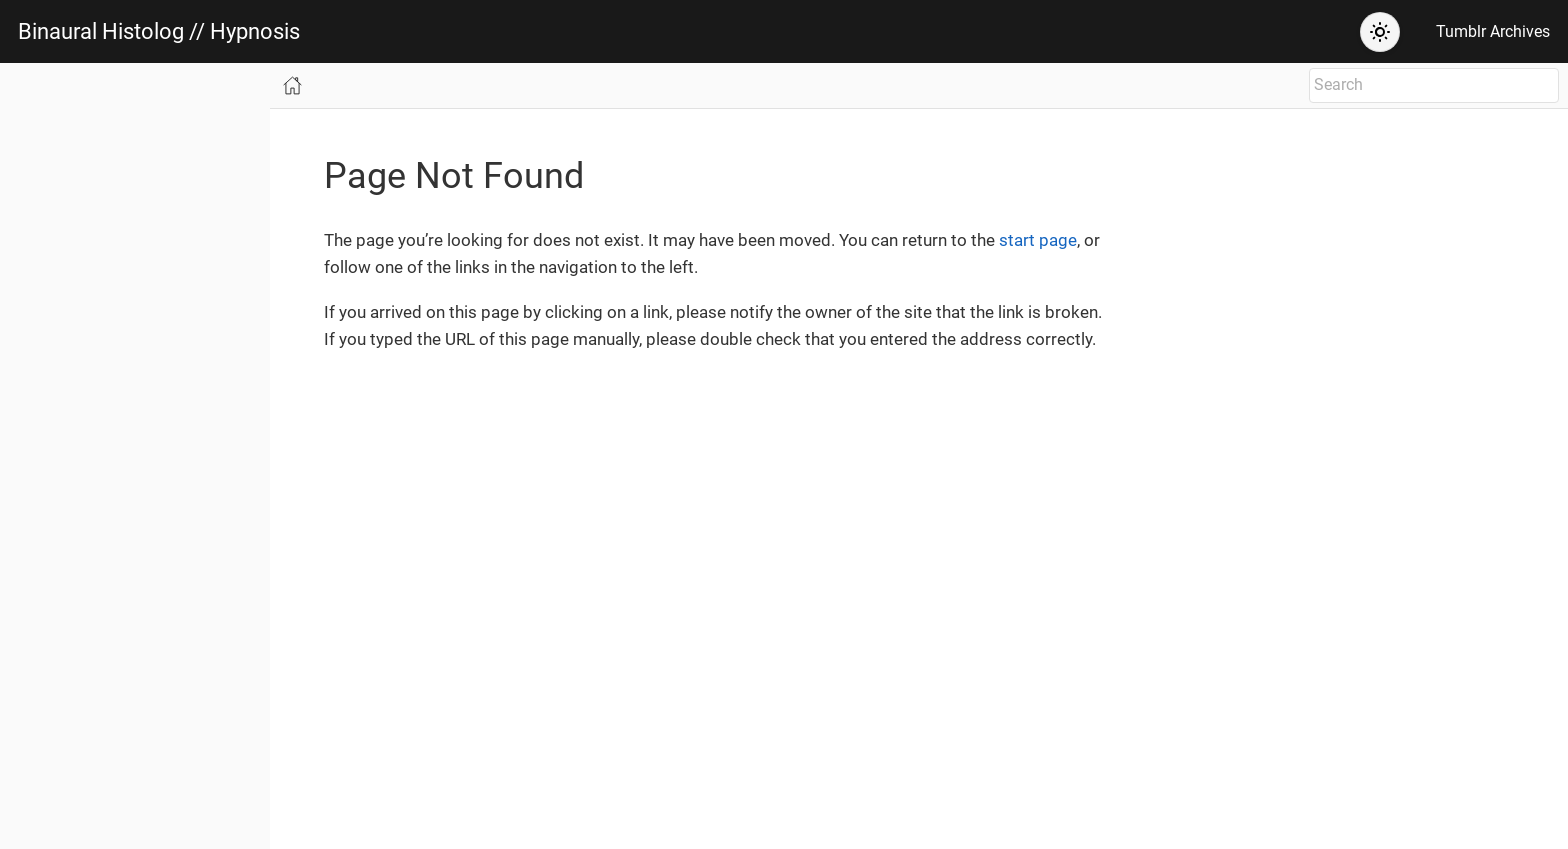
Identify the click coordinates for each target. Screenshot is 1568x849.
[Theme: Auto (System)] (1380, 32)
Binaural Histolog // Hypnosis (159, 32)
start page (1038, 240)
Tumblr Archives (1493, 31)
